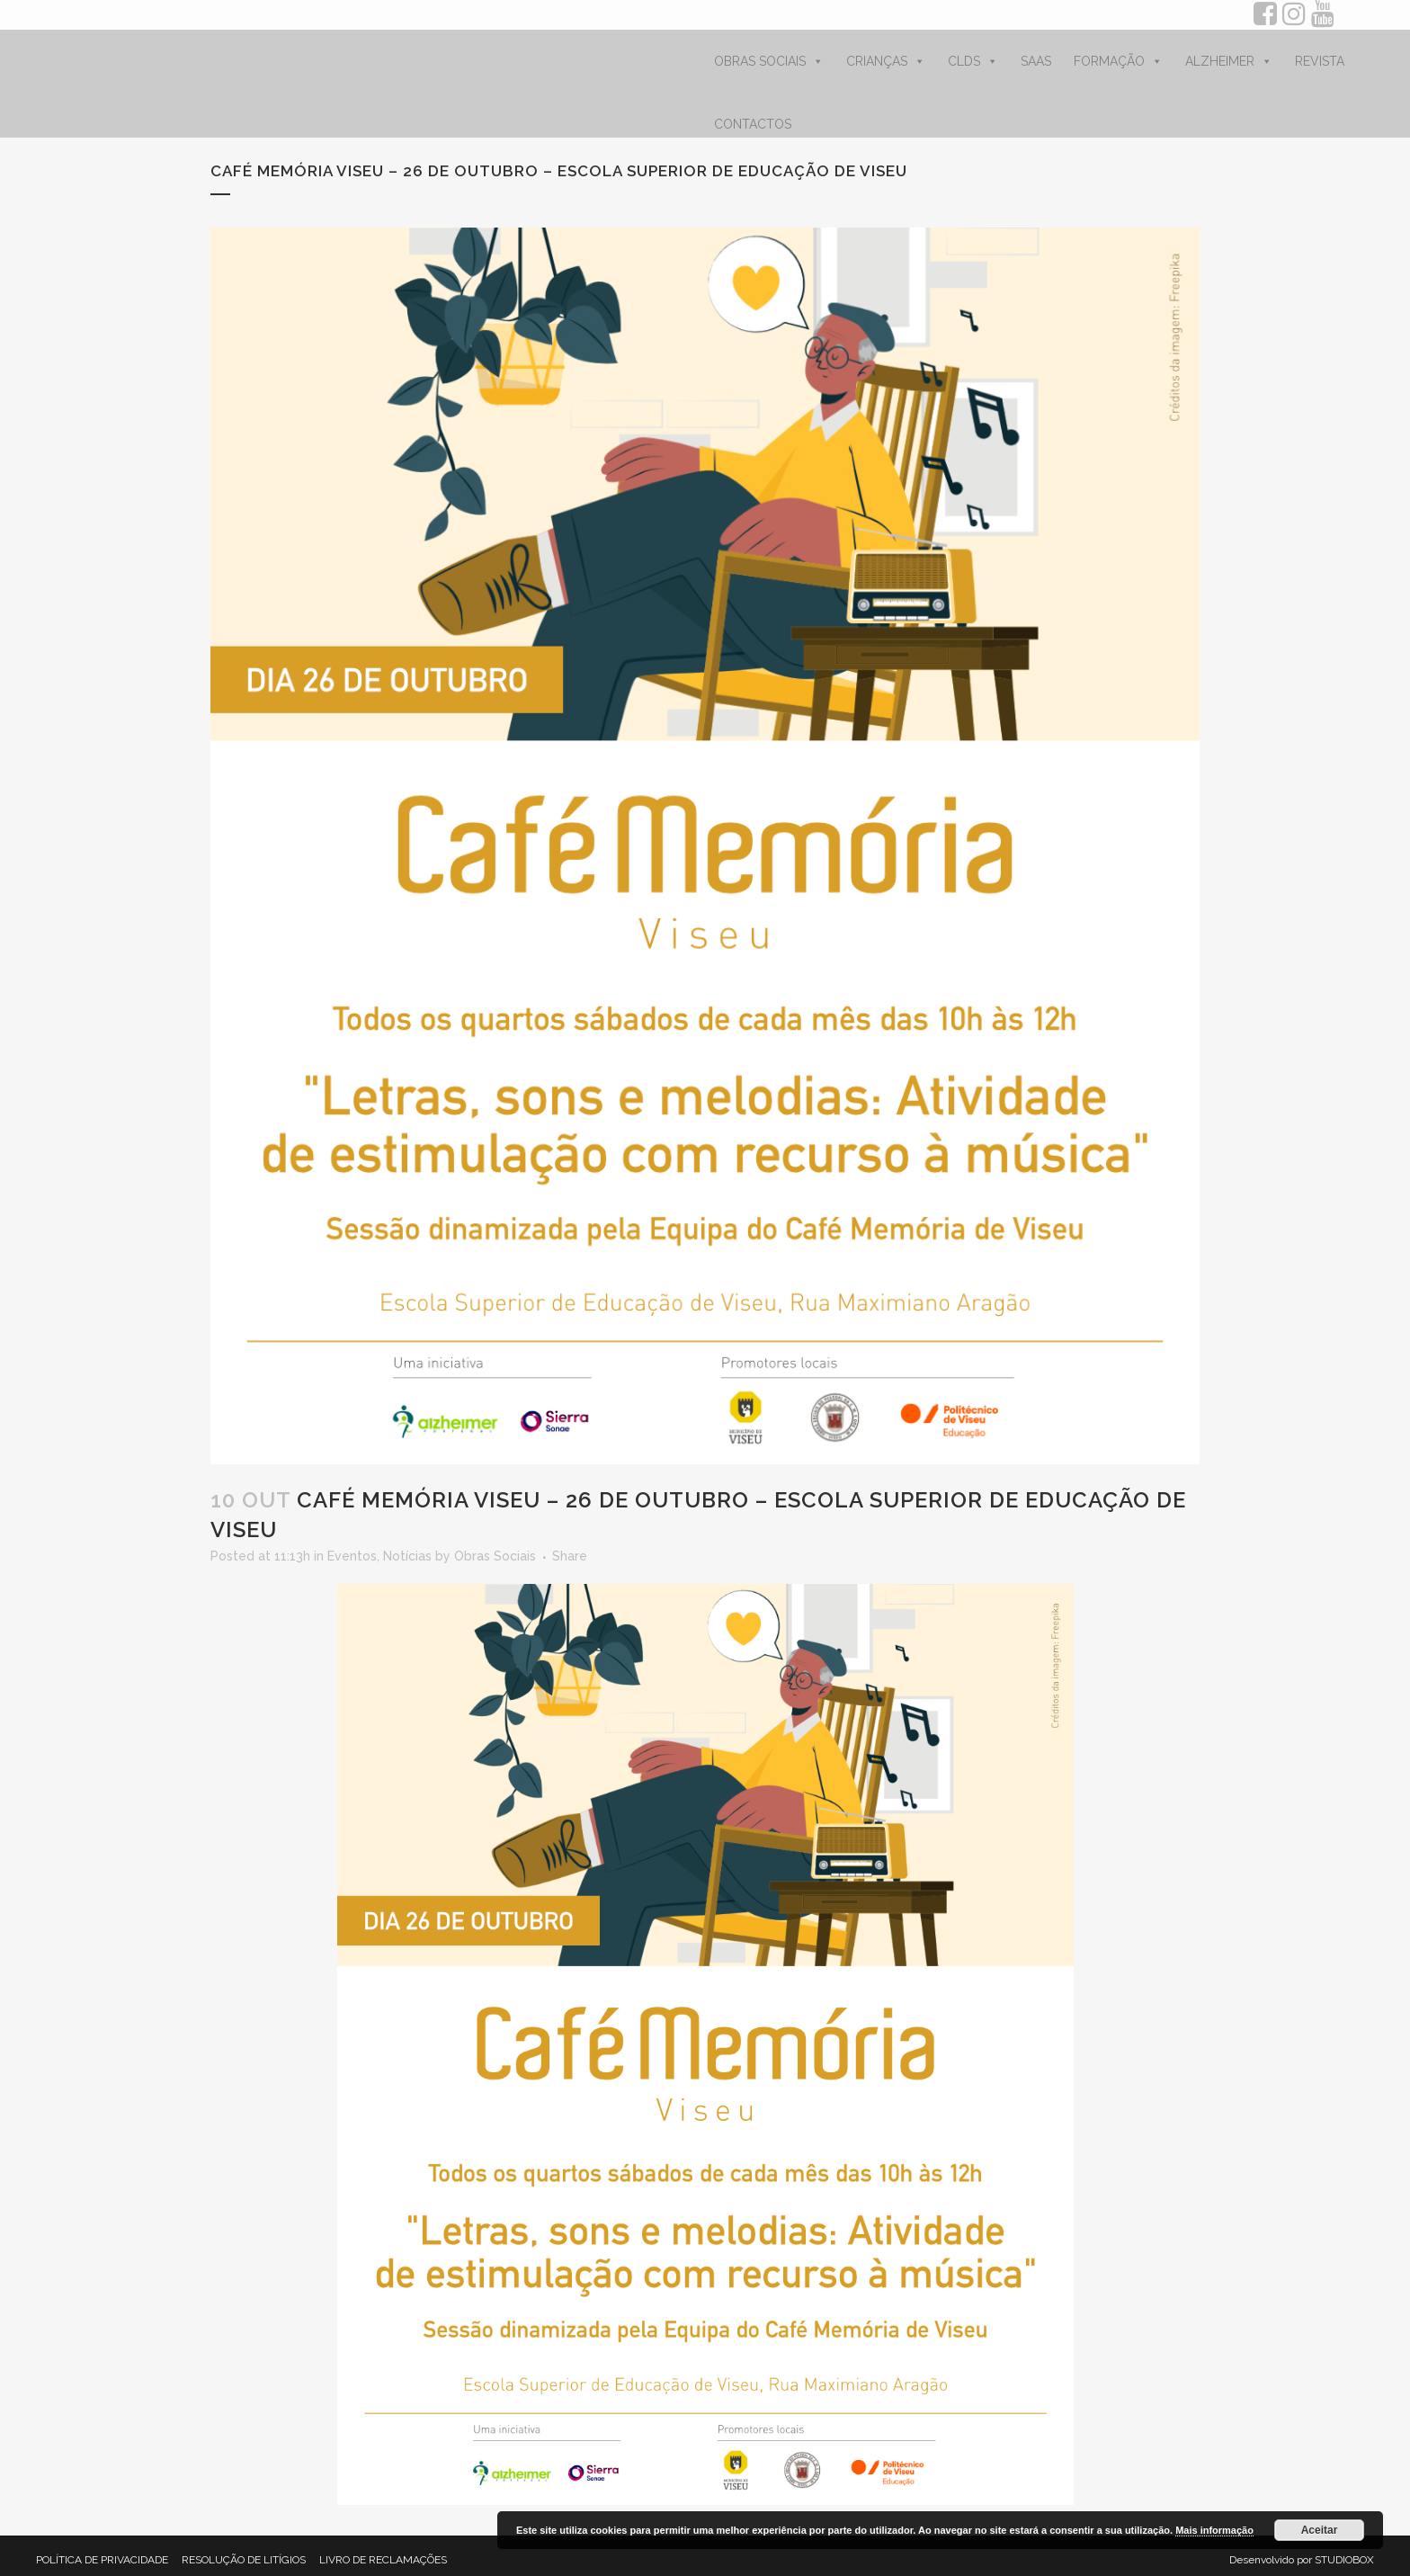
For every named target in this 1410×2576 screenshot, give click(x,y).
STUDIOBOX (1344, 2560)
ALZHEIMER (1228, 61)
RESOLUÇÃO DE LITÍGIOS (244, 2560)
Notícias (407, 1556)
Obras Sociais (495, 1556)
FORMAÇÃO (1118, 61)
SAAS (1036, 61)
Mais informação (1214, 2530)
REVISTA (1319, 61)
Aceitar (1319, 2530)
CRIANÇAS (885, 61)
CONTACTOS (752, 124)
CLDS (973, 61)
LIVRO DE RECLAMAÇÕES (383, 2560)
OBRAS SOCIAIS (769, 61)
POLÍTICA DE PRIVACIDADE (102, 2560)
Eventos (352, 1556)
